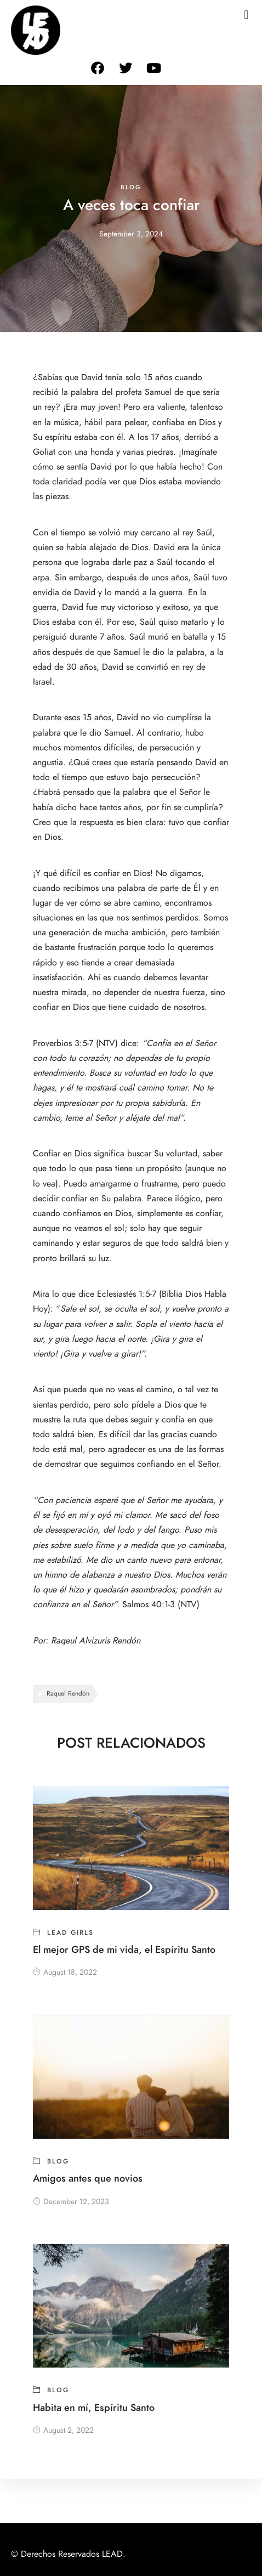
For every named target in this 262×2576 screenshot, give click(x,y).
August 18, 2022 (65, 1972)
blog (131, 187)
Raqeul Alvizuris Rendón (95, 1641)
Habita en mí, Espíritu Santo (94, 2407)
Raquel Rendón (68, 1693)
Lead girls (70, 1932)
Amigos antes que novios (88, 2178)
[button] (246, 14)
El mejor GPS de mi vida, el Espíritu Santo (124, 1949)
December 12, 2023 (71, 2201)
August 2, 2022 (63, 2430)
